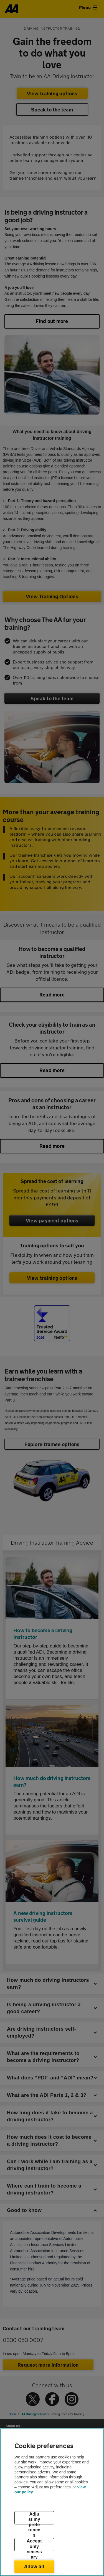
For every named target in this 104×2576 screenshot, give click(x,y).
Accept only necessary (34, 2545)
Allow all (34, 2566)
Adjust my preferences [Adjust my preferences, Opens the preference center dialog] (34, 2518)
